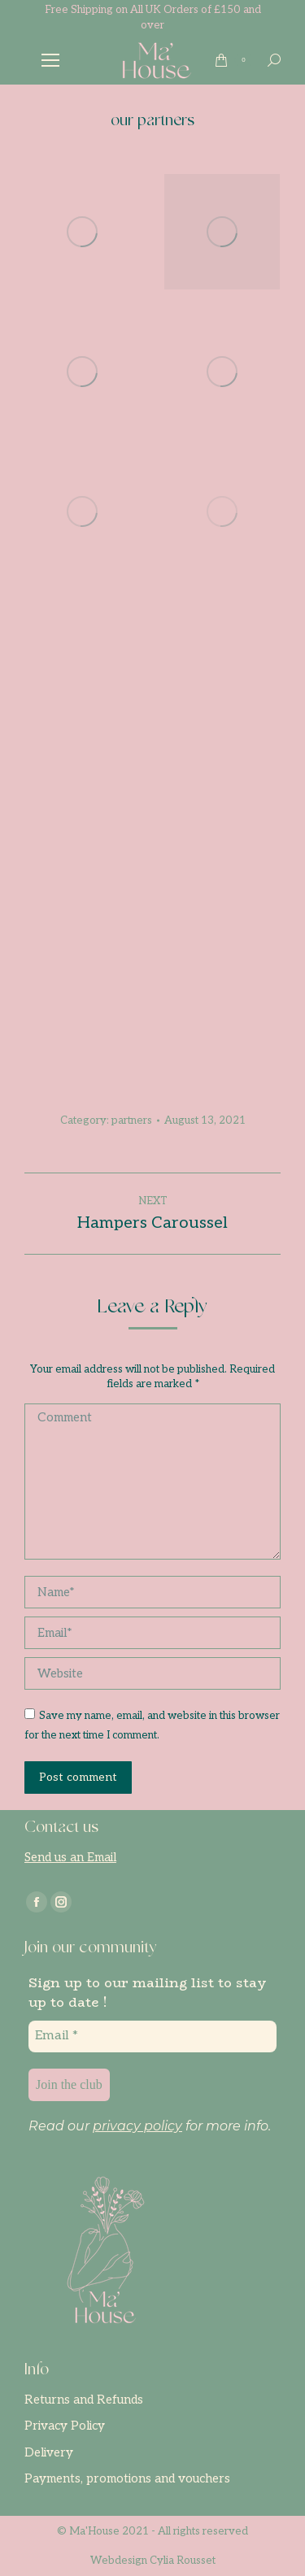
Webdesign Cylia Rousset (153, 2560)
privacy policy (137, 2126)
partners (131, 1120)
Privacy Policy (64, 2425)
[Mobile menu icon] (50, 60)
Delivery (48, 2452)
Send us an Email (70, 1857)
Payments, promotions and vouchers (127, 2478)
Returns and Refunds (83, 2399)
